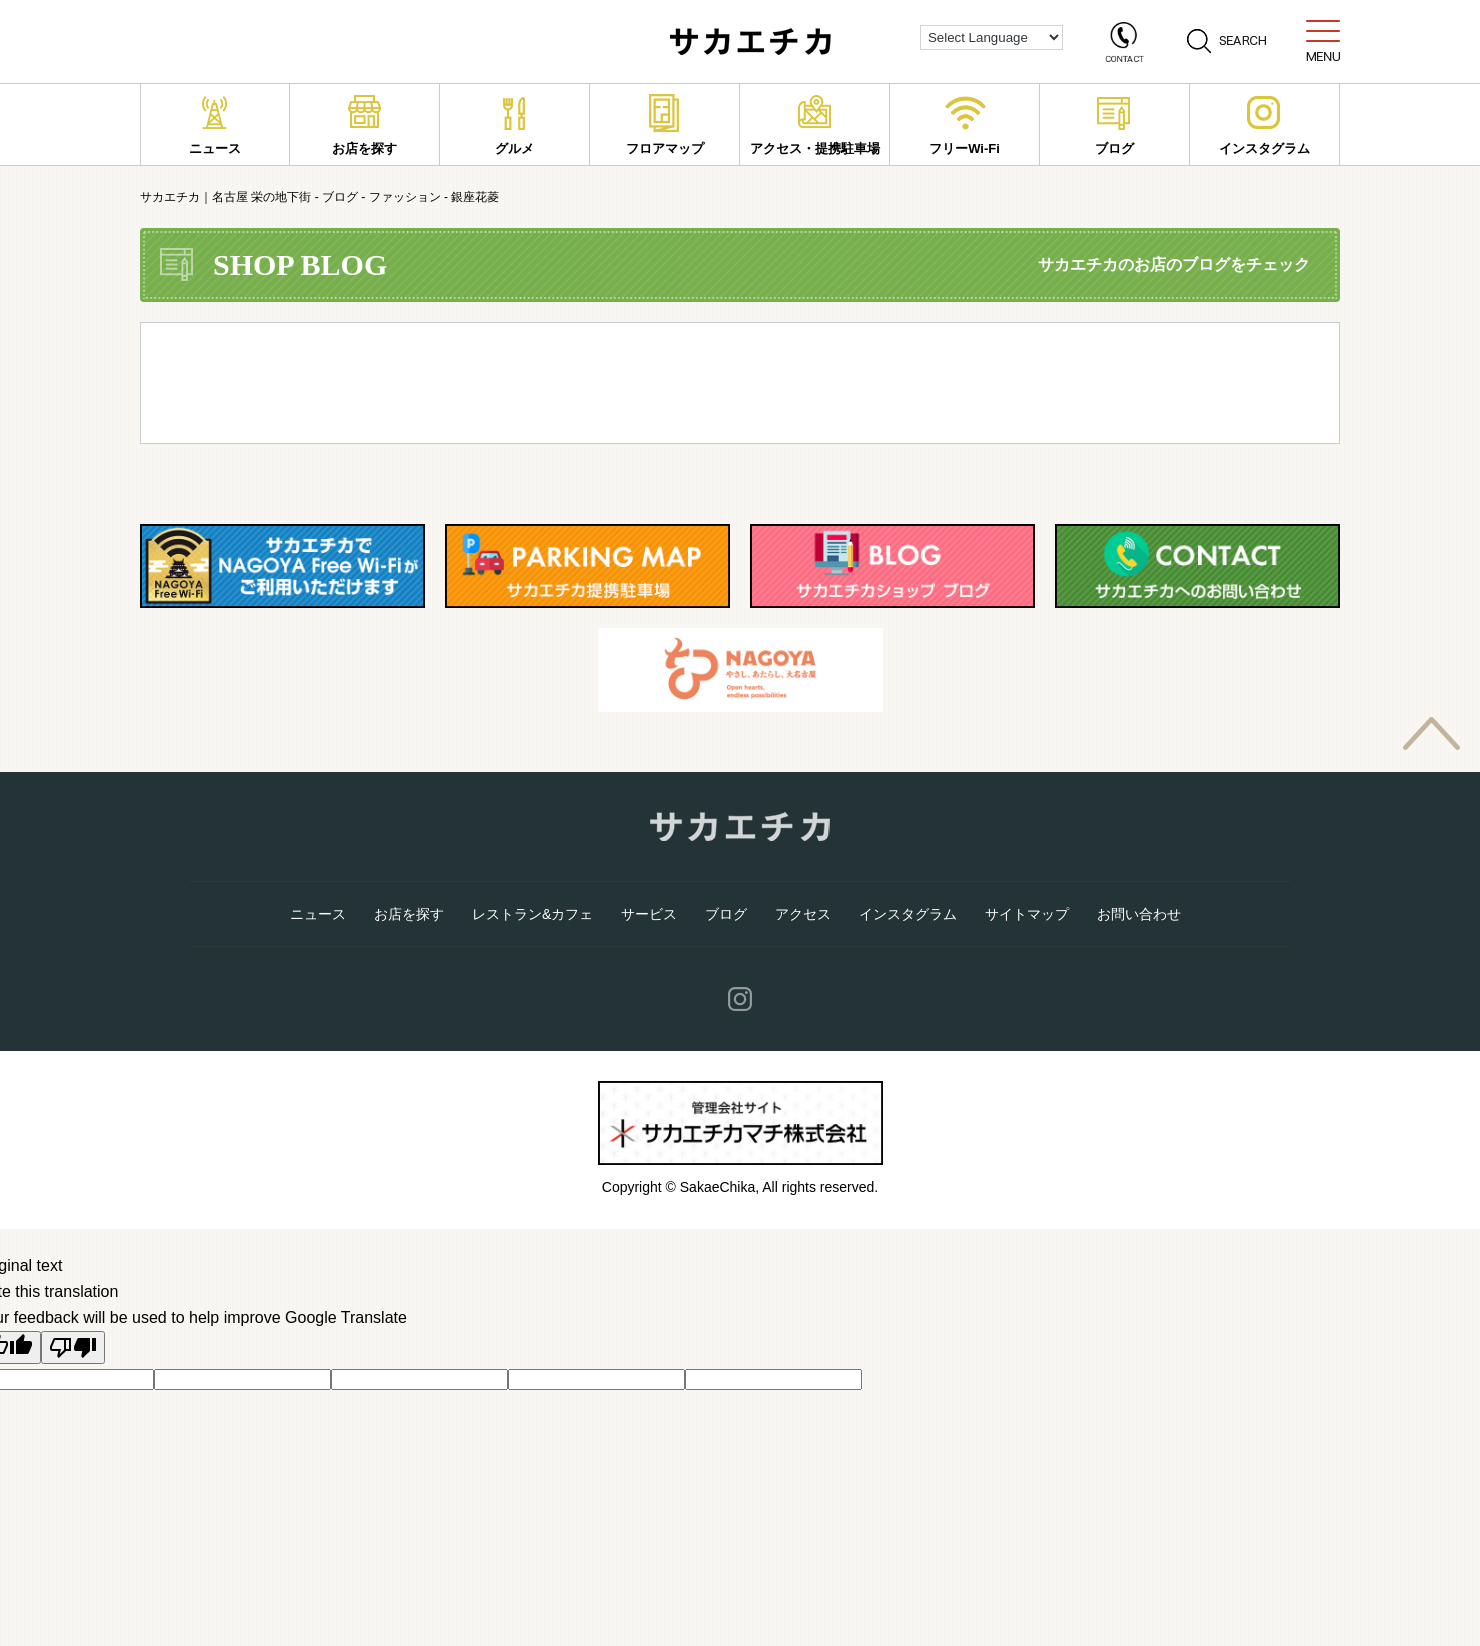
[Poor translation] (73, 1347)
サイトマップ (1027, 914)
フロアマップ (665, 125)
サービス (649, 914)
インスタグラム (1264, 125)
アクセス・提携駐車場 (815, 125)
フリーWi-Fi (965, 125)
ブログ (1114, 125)
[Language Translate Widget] (991, 37)
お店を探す (364, 125)
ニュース (215, 125)
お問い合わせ (1139, 914)
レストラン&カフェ (532, 914)
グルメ (514, 125)
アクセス (803, 914)
